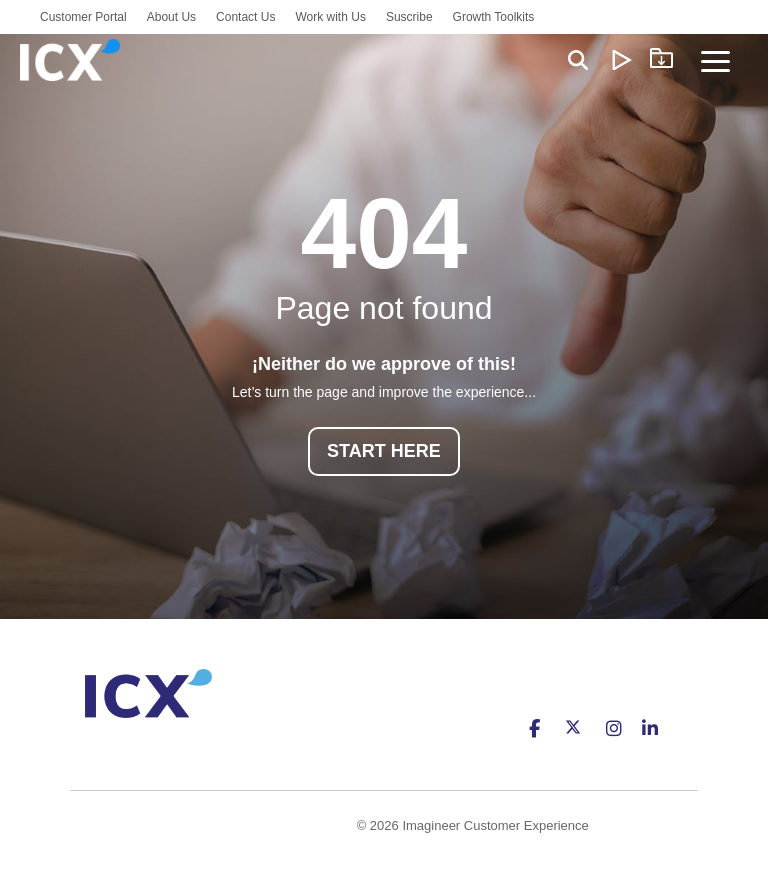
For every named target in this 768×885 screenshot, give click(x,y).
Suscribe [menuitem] (409, 17)
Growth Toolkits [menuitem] (494, 17)
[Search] (578, 59)
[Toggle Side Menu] (715, 60)
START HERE (384, 451)
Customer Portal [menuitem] (83, 17)
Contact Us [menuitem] (245, 17)
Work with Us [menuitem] (330, 17)
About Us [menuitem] (171, 17)
